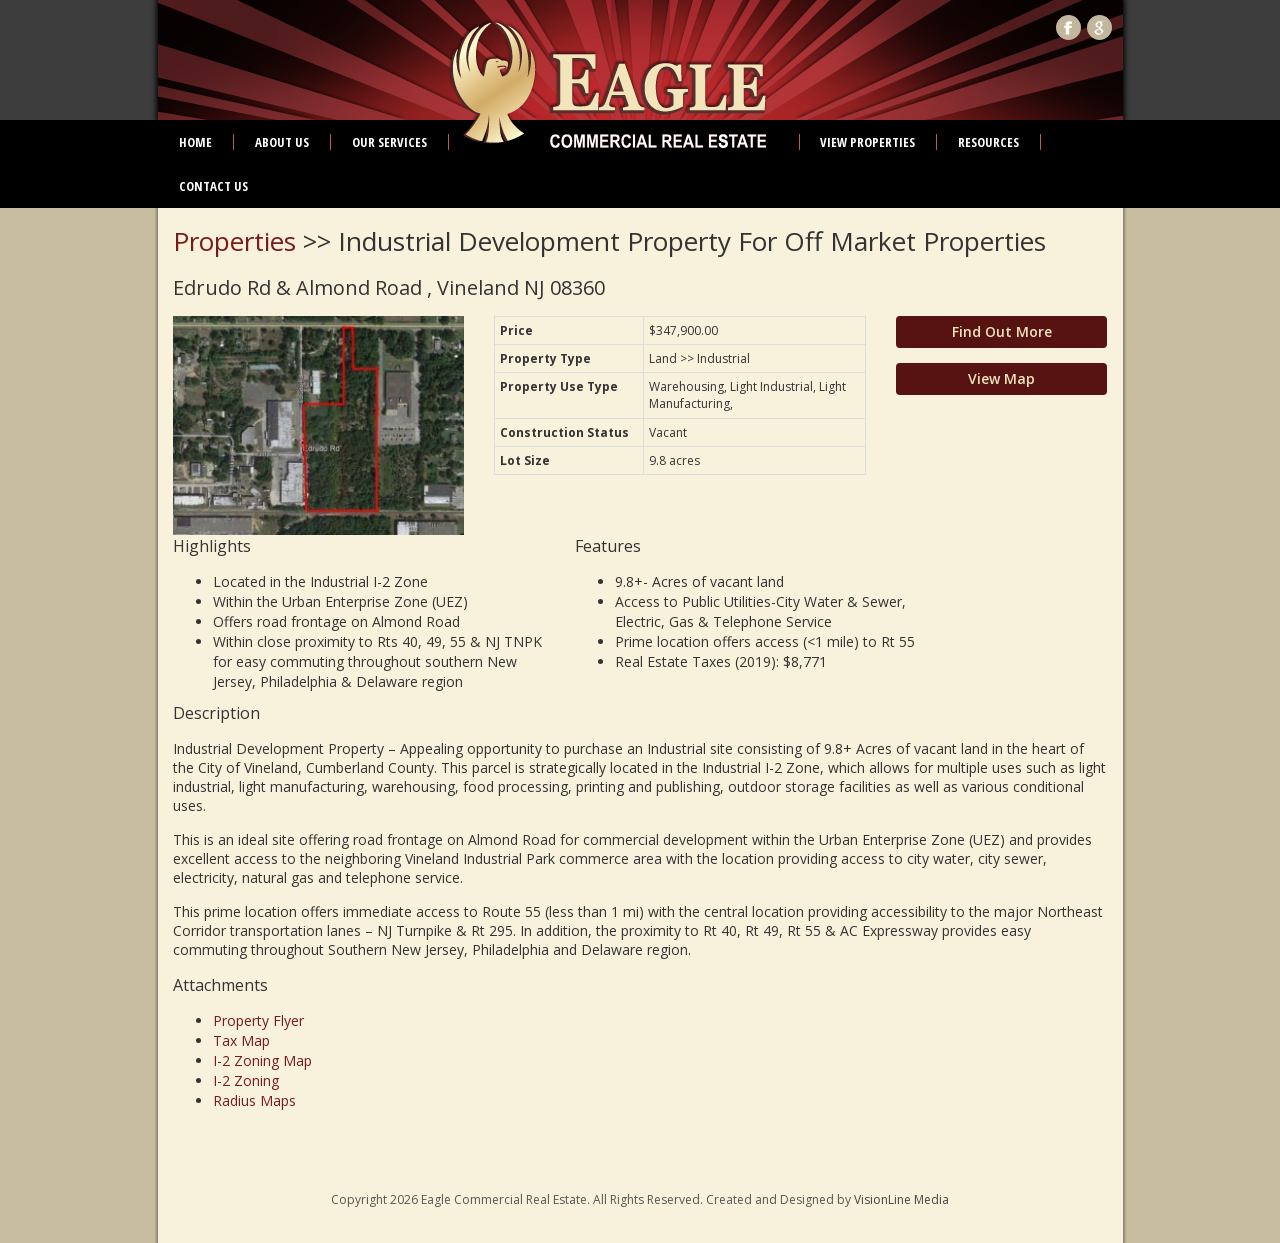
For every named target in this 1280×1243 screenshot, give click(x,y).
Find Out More (1002, 331)
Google (1099, 27)
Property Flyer (258, 1020)
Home (195, 142)
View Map (1001, 378)
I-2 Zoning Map (262, 1060)
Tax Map (241, 1040)
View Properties (867, 142)
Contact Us (213, 186)
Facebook (1068, 27)
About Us (282, 142)
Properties (234, 241)
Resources (988, 142)
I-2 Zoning (246, 1080)
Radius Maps (254, 1100)
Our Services (389, 142)
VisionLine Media (901, 1199)
